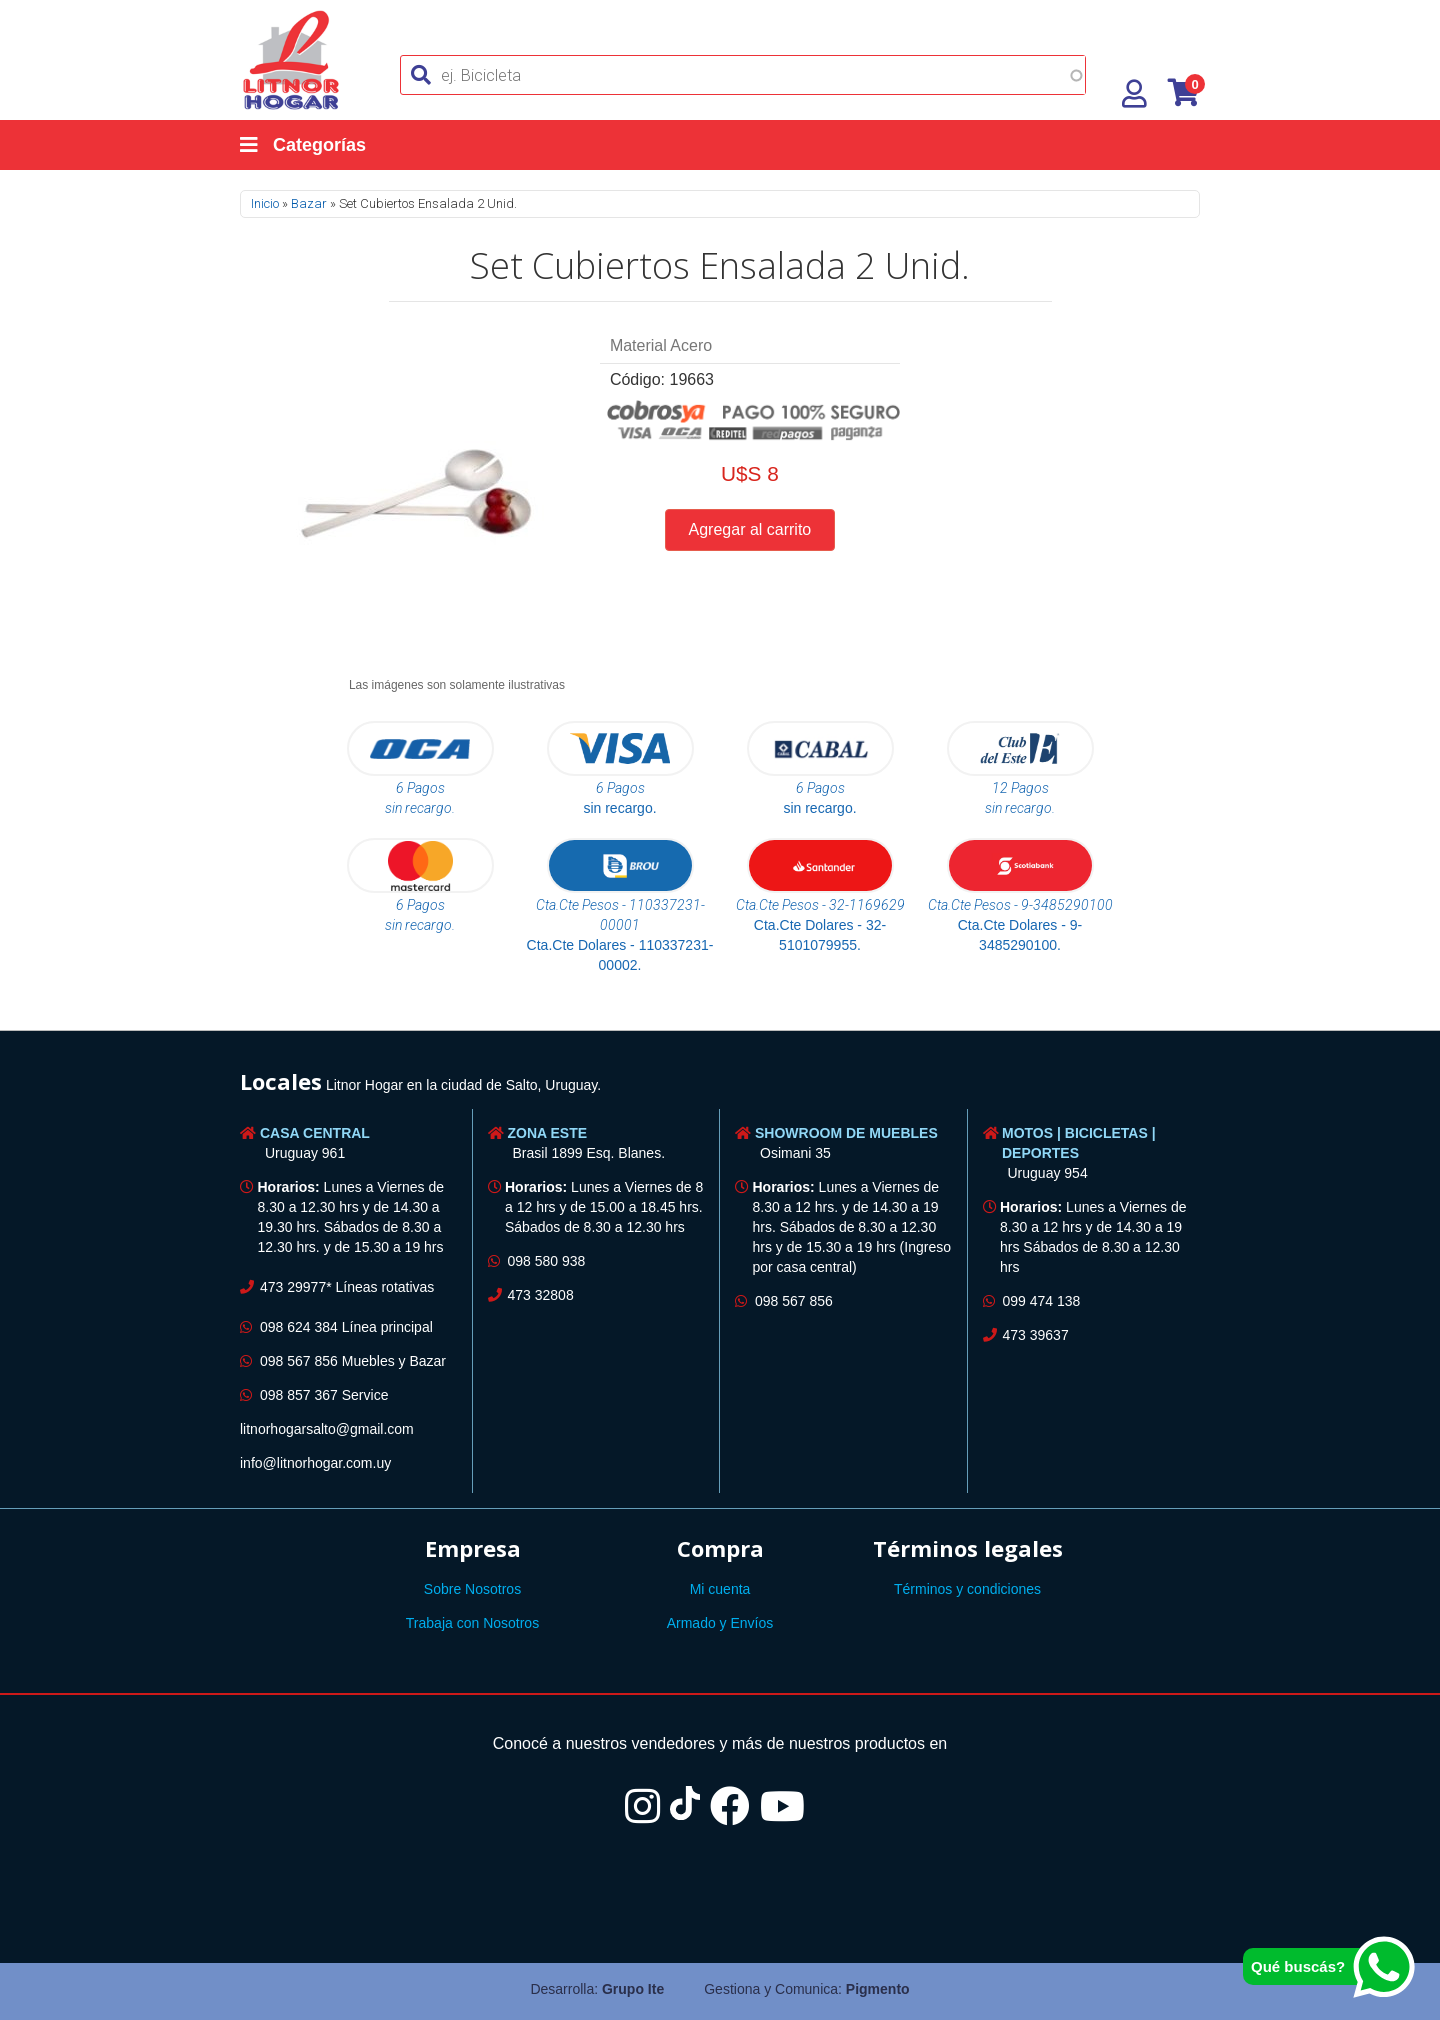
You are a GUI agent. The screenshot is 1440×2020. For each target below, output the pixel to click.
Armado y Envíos (720, 1623)
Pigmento (878, 1989)
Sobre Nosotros (472, 1589)
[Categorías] (323, 145)
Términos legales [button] (968, 1548)
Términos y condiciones (967, 1589)
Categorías (303, 145)
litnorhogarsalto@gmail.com (327, 1429)
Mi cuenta (720, 1589)
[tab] (720, 1085)
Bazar (309, 203)
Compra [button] (720, 1548)
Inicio (265, 203)
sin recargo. (619, 808)
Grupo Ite (633, 1989)
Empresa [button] (473, 1548)
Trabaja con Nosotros (472, 1623)
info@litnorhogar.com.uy (315, 1463)
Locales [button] (281, 1081)
